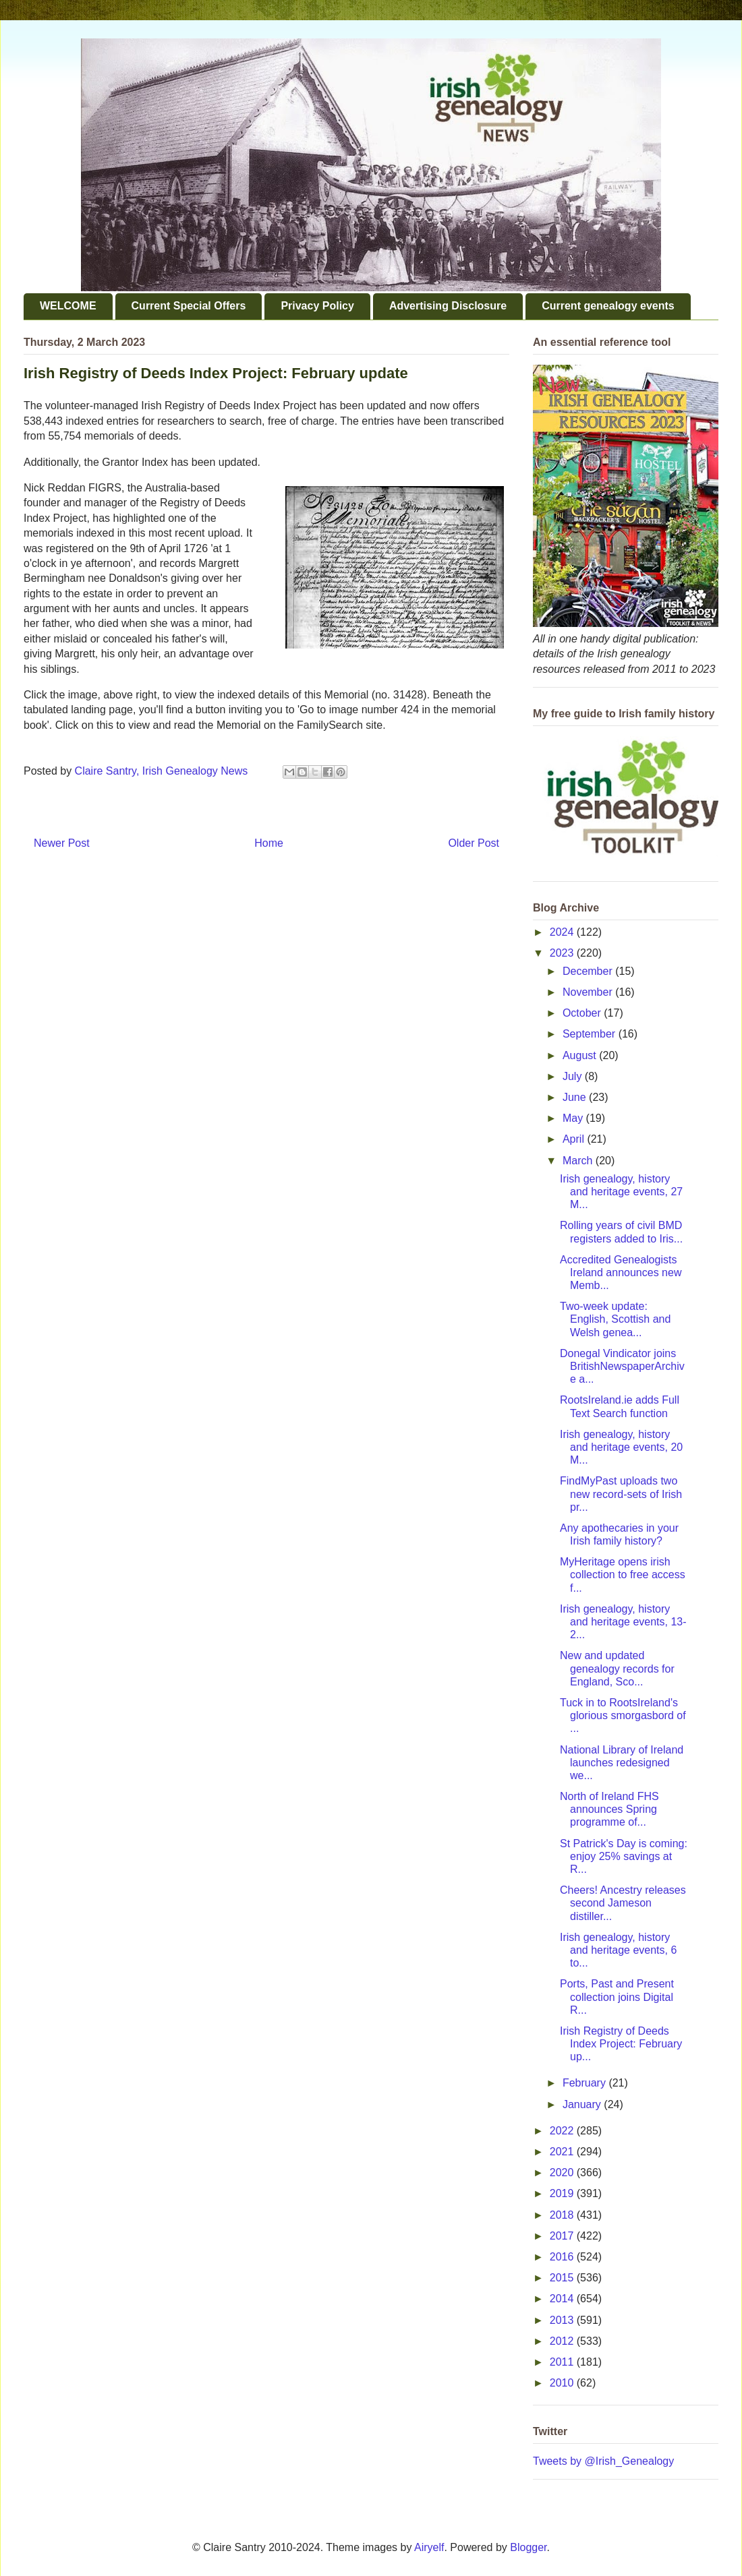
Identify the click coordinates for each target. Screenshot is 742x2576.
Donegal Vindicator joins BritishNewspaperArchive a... (622, 1366)
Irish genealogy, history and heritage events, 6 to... (618, 1950)
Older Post (473, 843)
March (579, 1160)
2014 (563, 2298)
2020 (563, 2172)
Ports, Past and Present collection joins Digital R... (617, 1996)
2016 (563, 2257)
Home (268, 843)
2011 (563, 2362)
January (583, 2104)
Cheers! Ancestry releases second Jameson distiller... (623, 1902)
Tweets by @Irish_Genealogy (603, 2461)
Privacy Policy (317, 305)
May (574, 1118)
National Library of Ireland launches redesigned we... (621, 1762)
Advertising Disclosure (448, 305)
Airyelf (429, 2547)
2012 (563, 2341)
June (576, 1097)
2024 (563, 932)
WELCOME (68, 305)
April (575, 1139)
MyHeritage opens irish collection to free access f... (622, 1574)
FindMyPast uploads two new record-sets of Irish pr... (621, 1493)
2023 (563, 953)
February (585, 2083)
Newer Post (62, 843)
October (583, 1013)
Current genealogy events (608, 305)
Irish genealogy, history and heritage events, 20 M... (621, 1447)
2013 (563, 2320)
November (589, 992)
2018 (563, 2215)
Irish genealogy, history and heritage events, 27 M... (621, 1191)
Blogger (528, 2547)
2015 (563, 2277)
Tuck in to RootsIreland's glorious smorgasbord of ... (623, 1715)
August (581, 1055)
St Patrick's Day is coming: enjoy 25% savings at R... (623, 1856)
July (574, 1076)
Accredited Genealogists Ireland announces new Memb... (620, 1272)
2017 (563, 2236)
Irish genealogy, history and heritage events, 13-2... (623, 1621)
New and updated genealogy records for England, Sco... (617, 1668)
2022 (563, 2130)
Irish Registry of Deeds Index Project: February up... (621, 2043)
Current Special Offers (189, 305)
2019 (563, 2193)
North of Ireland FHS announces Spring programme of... (609, 1809)
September (591, 1034)
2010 (563, 2383)
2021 (563, 2151)
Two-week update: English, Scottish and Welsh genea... (615, 1319)
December (589, 971)
